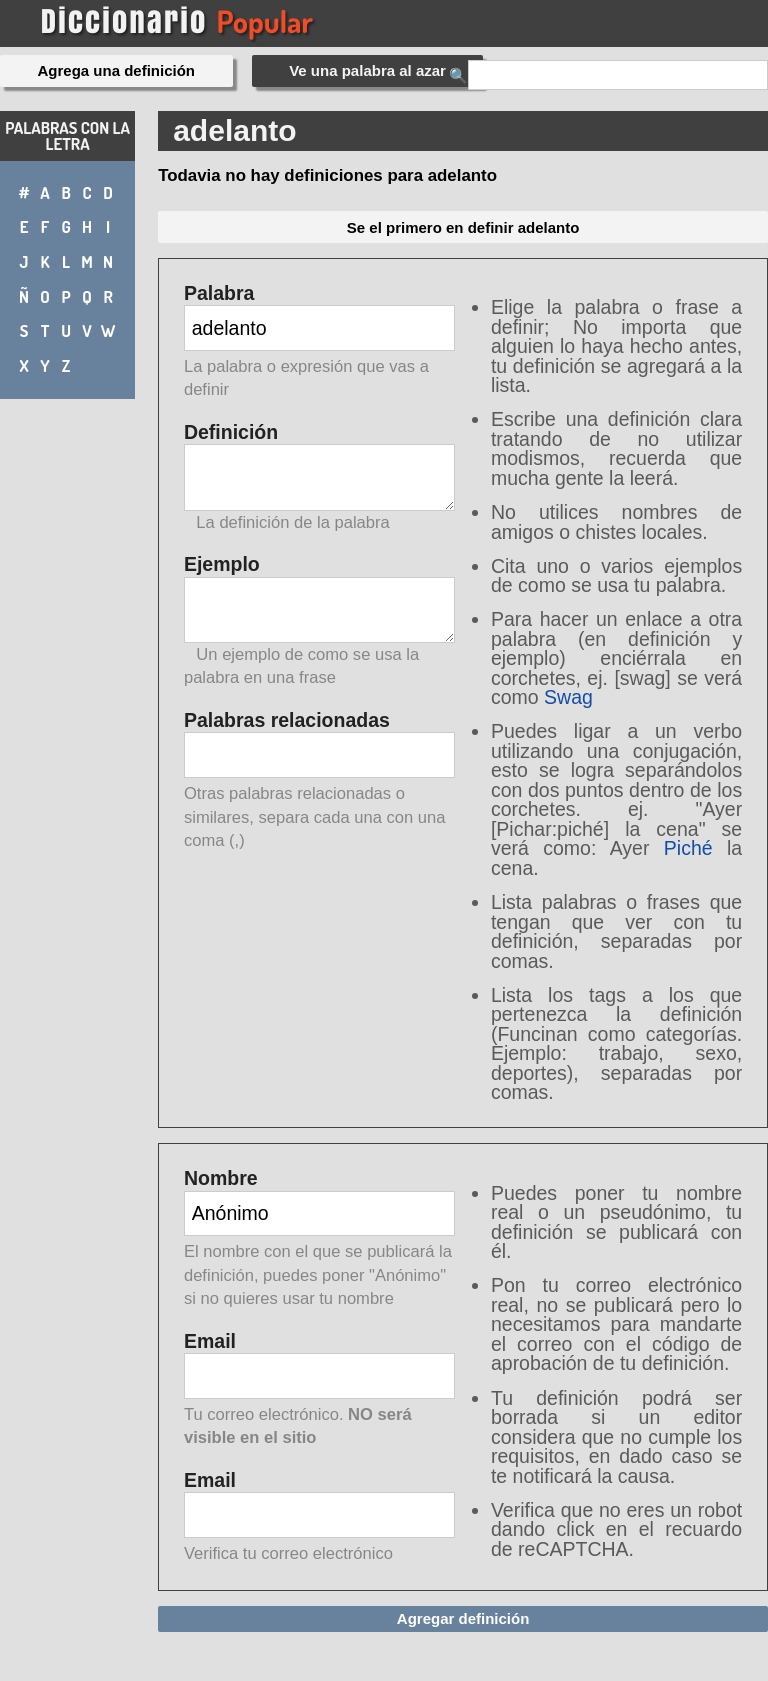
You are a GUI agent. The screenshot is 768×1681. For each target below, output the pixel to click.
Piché (688, 848)
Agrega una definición (117, 70)
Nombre (319, 1239)
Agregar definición (463, 1618)
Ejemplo (319, 621)
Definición (319, 477)
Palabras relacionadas (319, 781)
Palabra (319, 343)
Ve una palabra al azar (367, 70)
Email (319, 1391)
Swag (568, 697)
